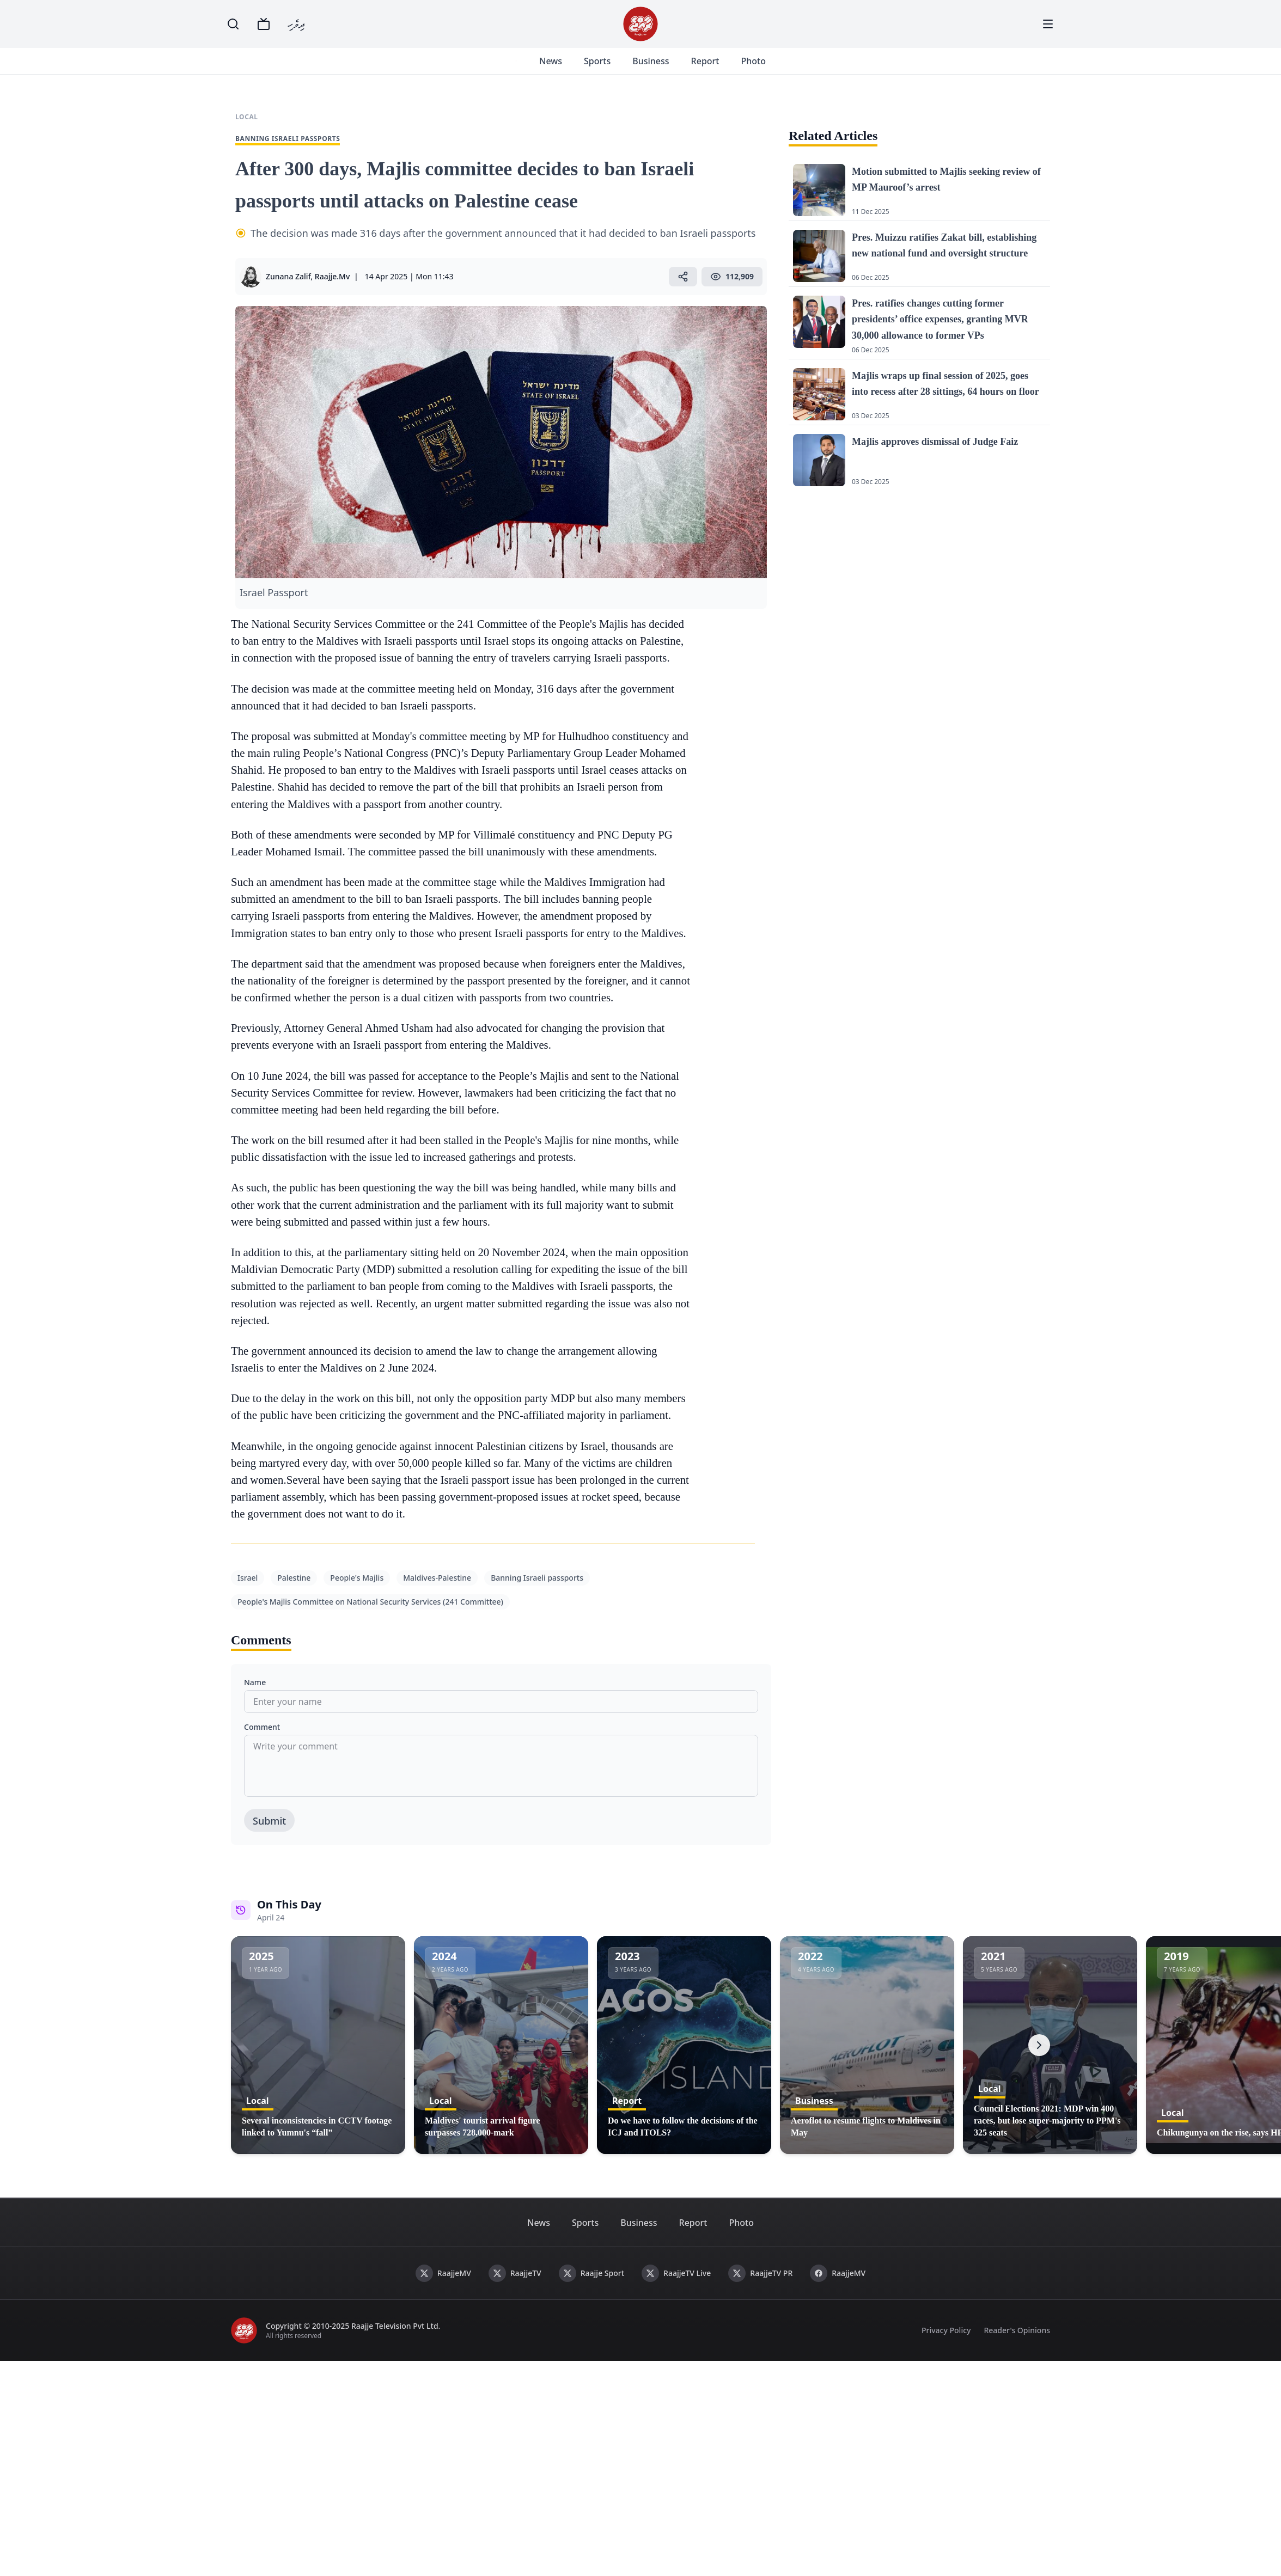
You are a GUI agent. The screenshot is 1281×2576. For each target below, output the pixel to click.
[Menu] (1048, 24)
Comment (262, 1727)
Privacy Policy (946, 2330)
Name (255, 1682)
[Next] (1039, 2045)
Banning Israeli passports (537, 1577)
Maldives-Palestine (437, 1577)
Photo (752, 61)
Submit (269, 1820)
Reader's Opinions (1017, 2330)
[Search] (233, 24)
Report (704, 61)
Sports (596, 61)
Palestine (293, 1577)
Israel (247, 1577)
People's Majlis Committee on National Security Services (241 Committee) (370, 1601)
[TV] (263, 24)
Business (649, 61)
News (549, 61)
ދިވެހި (296, 23)
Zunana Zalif (288, 276)
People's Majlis (356, 1577)
